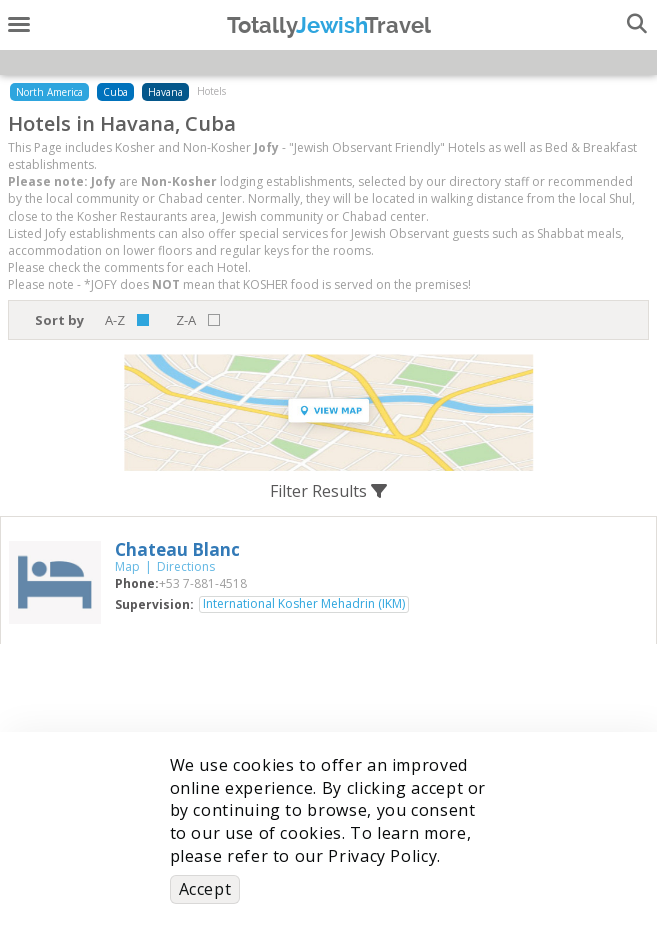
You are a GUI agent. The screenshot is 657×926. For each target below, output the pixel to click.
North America (49, 92)
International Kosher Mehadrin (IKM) (304, 604)
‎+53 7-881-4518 (203, 583)
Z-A (186, 320)
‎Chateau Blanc (177, 549)
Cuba (115, 92)
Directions (186, 566)
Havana (165, 92)
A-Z (115, 320)
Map (127, 566)
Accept (205, 889)
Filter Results (328, 491)
